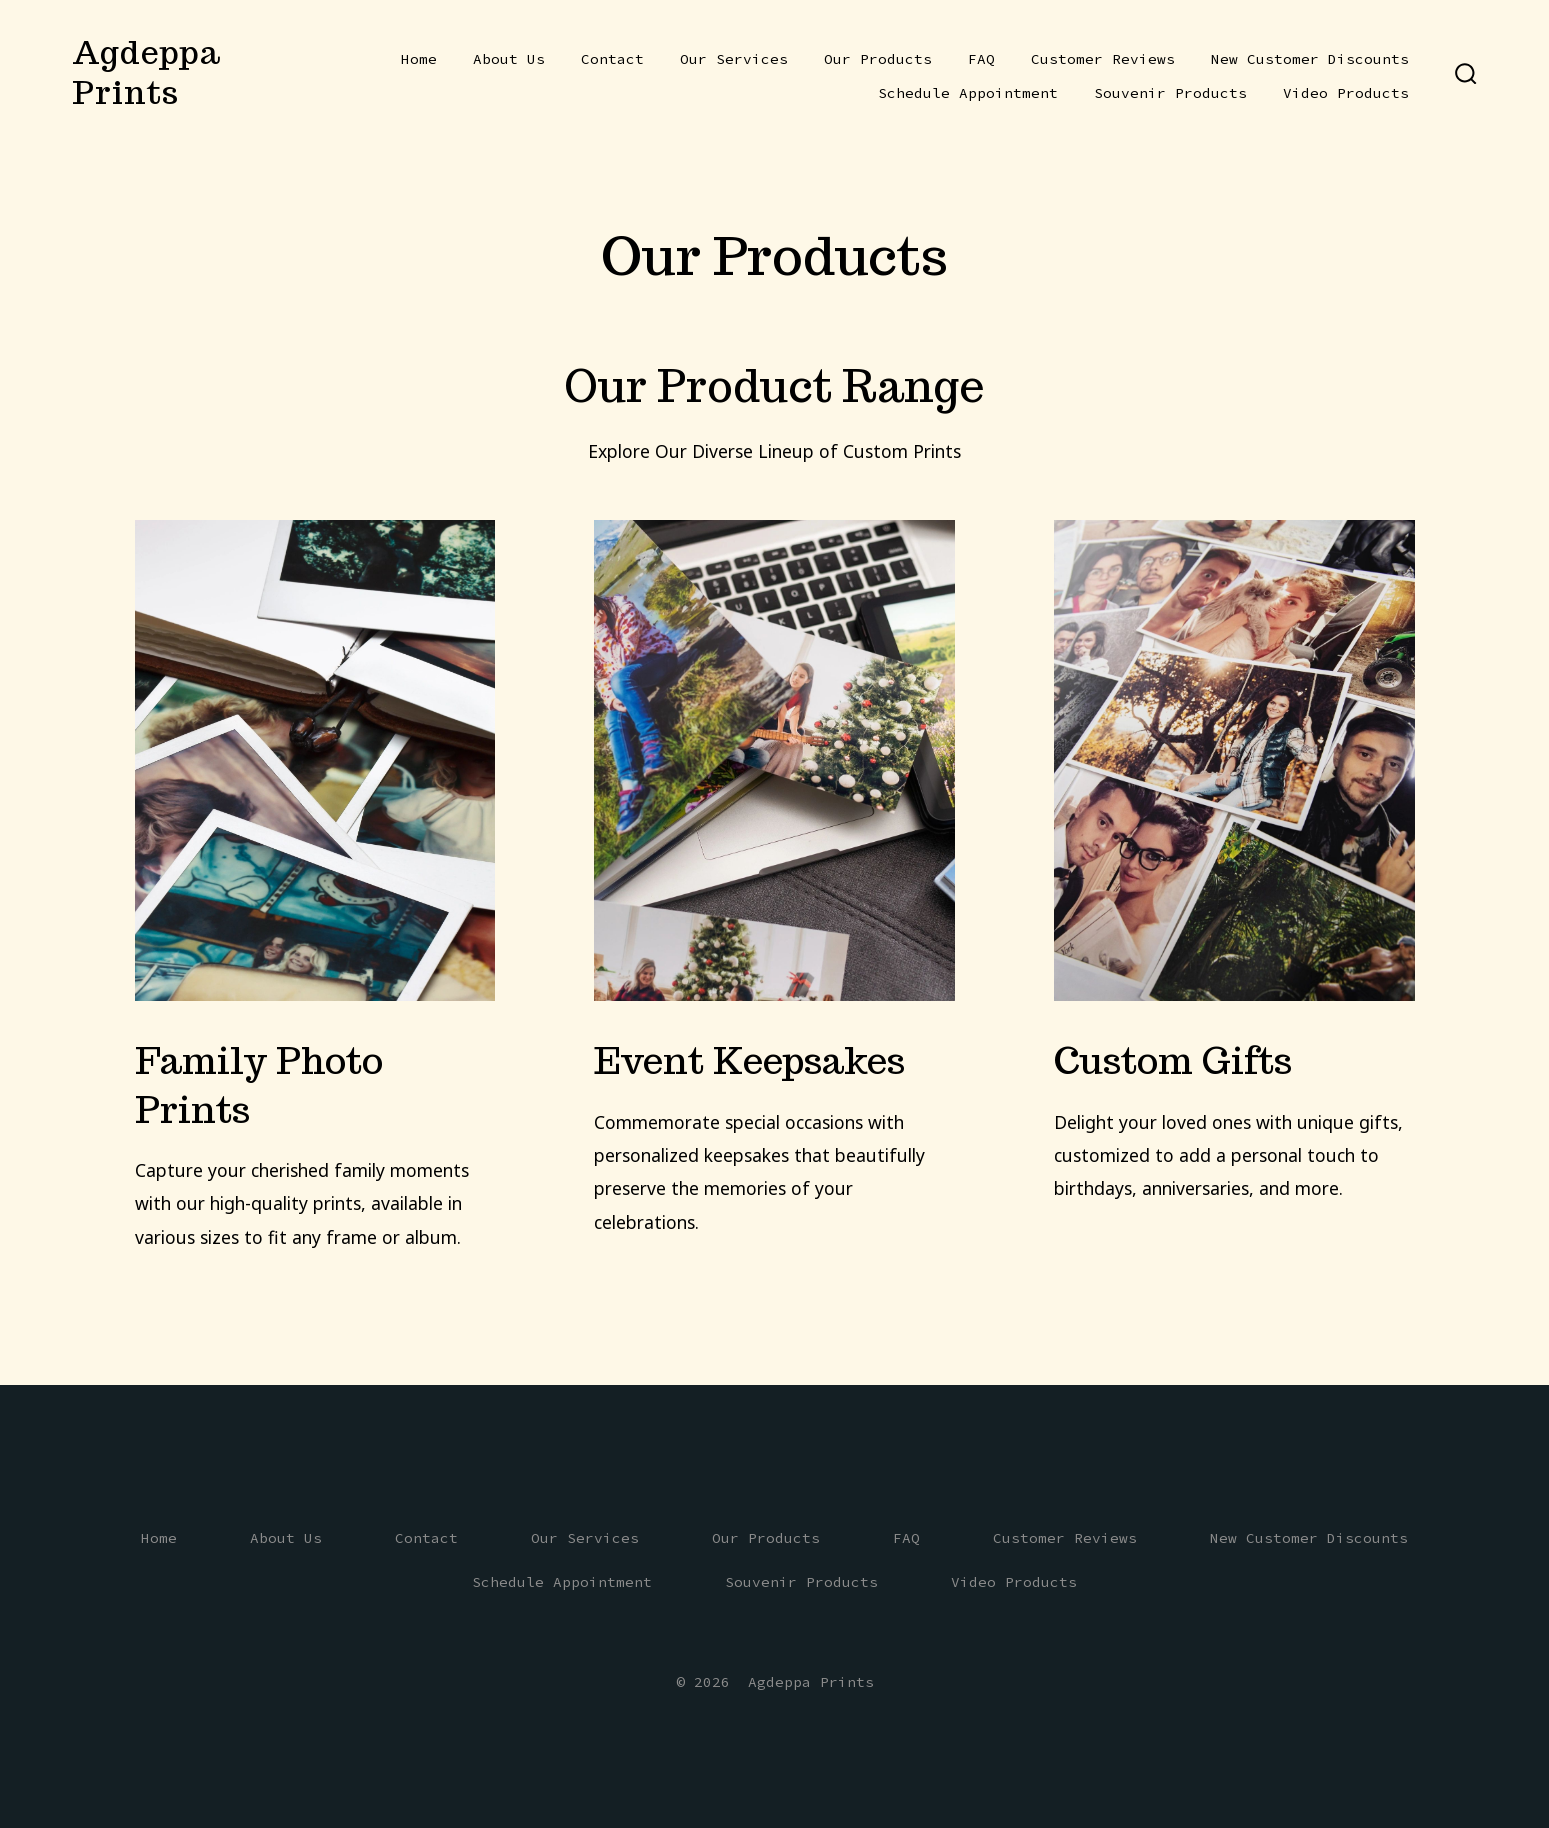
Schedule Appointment (968, 93)
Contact (612, 59)
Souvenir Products (1170, 93)
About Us (509, 59)
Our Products (878, 59)
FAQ (981, 59)
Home (419, 59)
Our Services (734, 59)
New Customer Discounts (1310, 59)
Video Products (1346, 93)
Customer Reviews (1103, 59)
